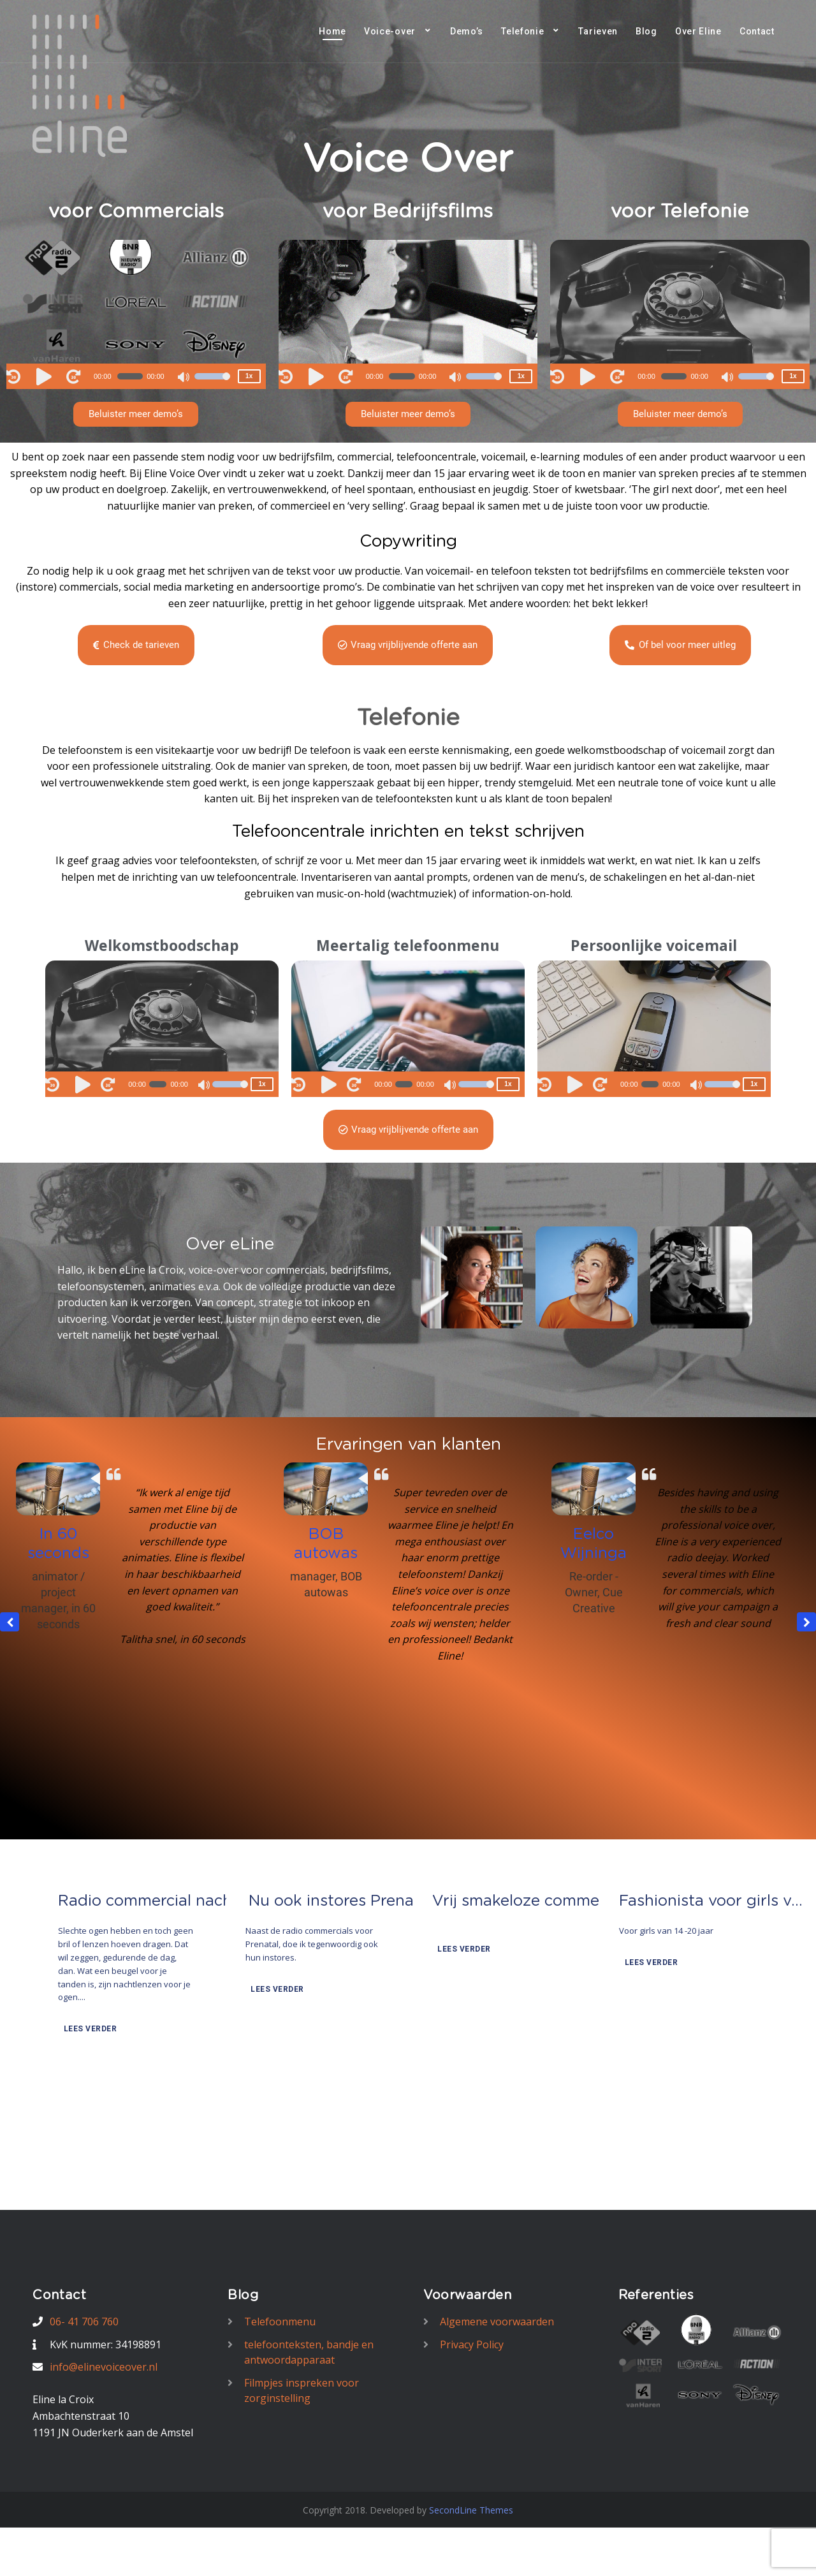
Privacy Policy (472, 2344)
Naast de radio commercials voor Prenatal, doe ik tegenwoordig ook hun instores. (311, 2038)
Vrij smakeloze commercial (527, 1995)
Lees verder (89, 2123)
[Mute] (184, 378)
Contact (757, 31)
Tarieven (598, 31)
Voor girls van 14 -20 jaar (666, 2025)
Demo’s (466, 31)
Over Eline (698, 31)
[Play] (46, 376)
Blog (646, 31)
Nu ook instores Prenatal (341, 1995)
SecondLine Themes (471, 2510)
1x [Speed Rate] (248, 375)
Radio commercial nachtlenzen (153, 1995)
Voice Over (407, 159)
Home (332, 31)
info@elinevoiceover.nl (103, 2367)
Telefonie (522, 31)
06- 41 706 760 (84, 2322)
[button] (135, 414)
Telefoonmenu (280, 2322)
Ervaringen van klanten (408, 1444)
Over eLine (230, 1244)
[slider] (130, 376)
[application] (136, 376)
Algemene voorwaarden (497, 2322)
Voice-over (390, 31)
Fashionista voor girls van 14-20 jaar (714, 1995)
